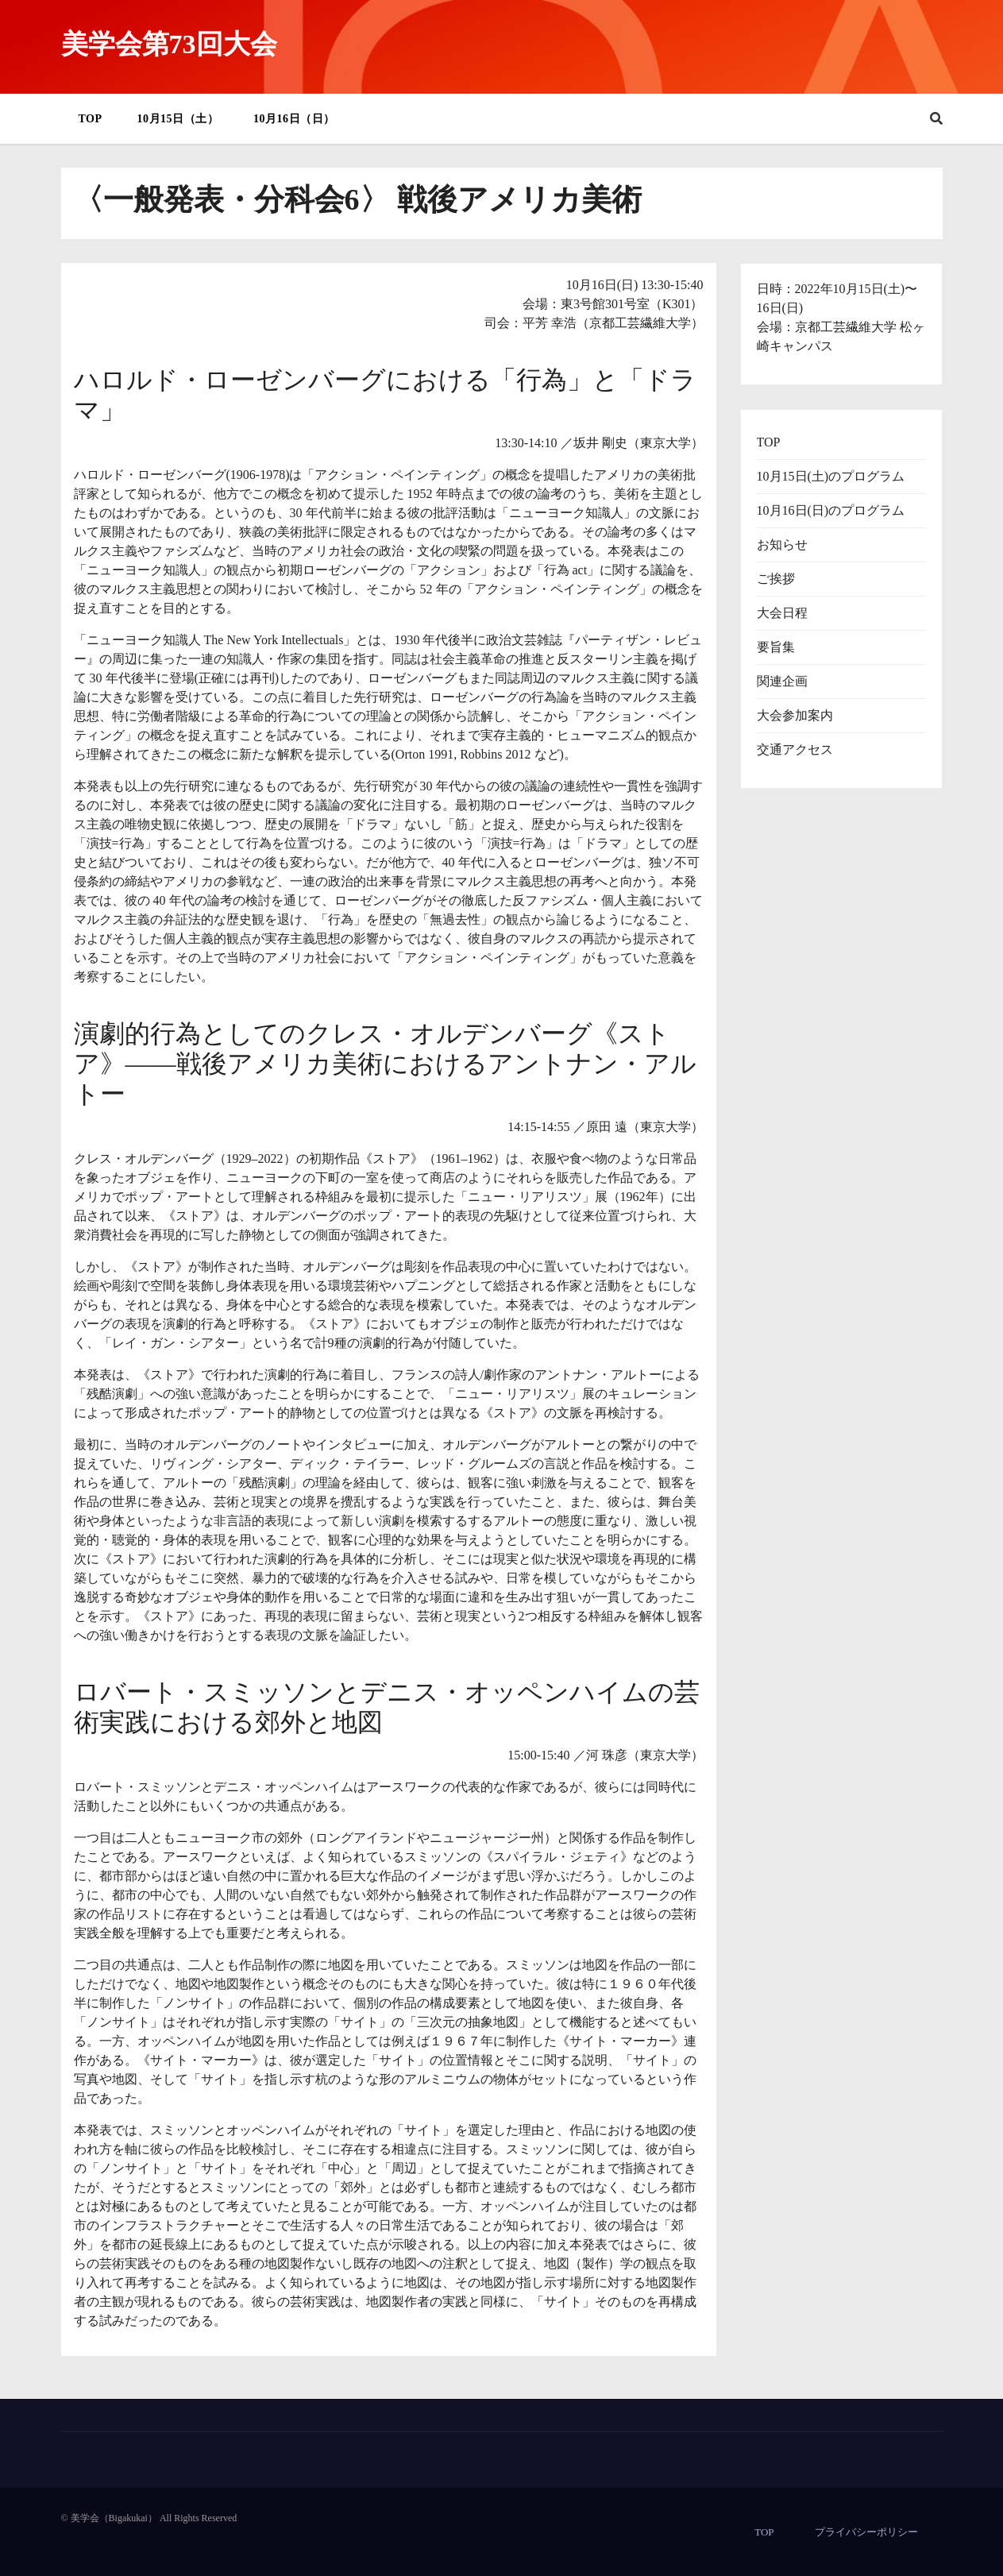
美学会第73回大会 (169, 44)
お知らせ (782, 544)
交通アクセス (795, 749)
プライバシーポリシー (866, 2532)
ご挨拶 (776, 578)
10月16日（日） (294, 119)
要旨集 (776, 647)
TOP (90, 119)
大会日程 (782, 613)
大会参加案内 (795, 715)
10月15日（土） (178, 119)
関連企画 (782, 681)
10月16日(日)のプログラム (831, 510)
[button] (936, 119)
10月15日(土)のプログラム (831, 476)
